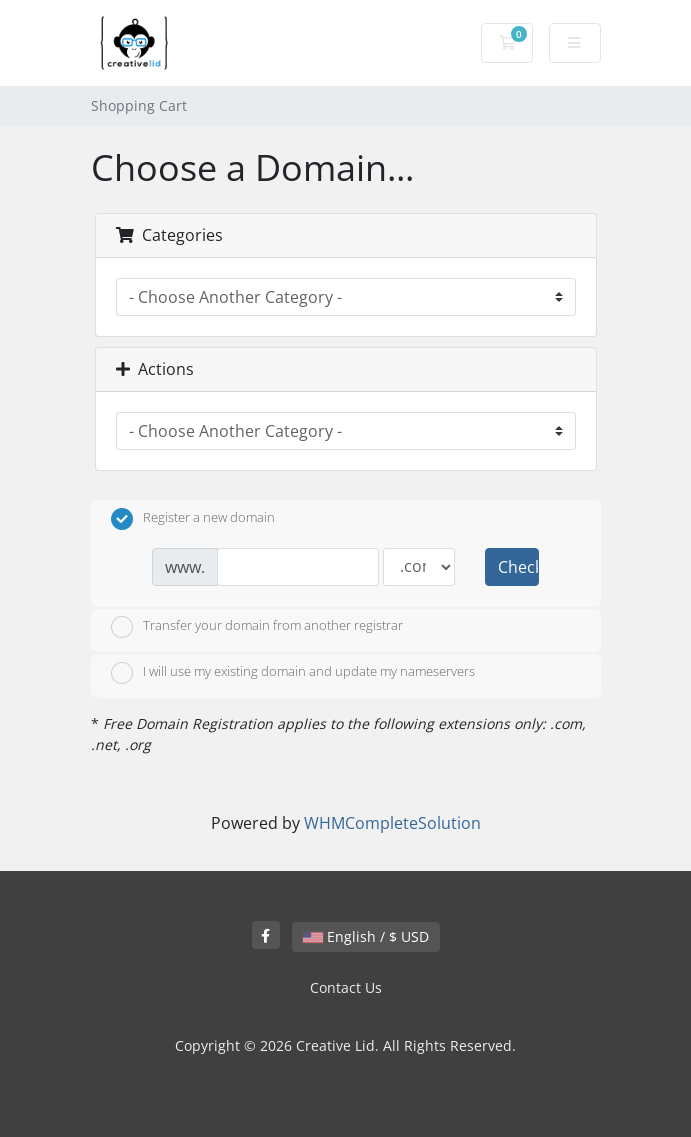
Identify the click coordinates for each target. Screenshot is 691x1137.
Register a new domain (193, 519)
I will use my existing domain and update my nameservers (293, 673)
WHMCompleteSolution (392, 823)
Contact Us (346, 987)
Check (518, 567)
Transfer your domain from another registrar (257, 627)
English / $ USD (366, 936)
